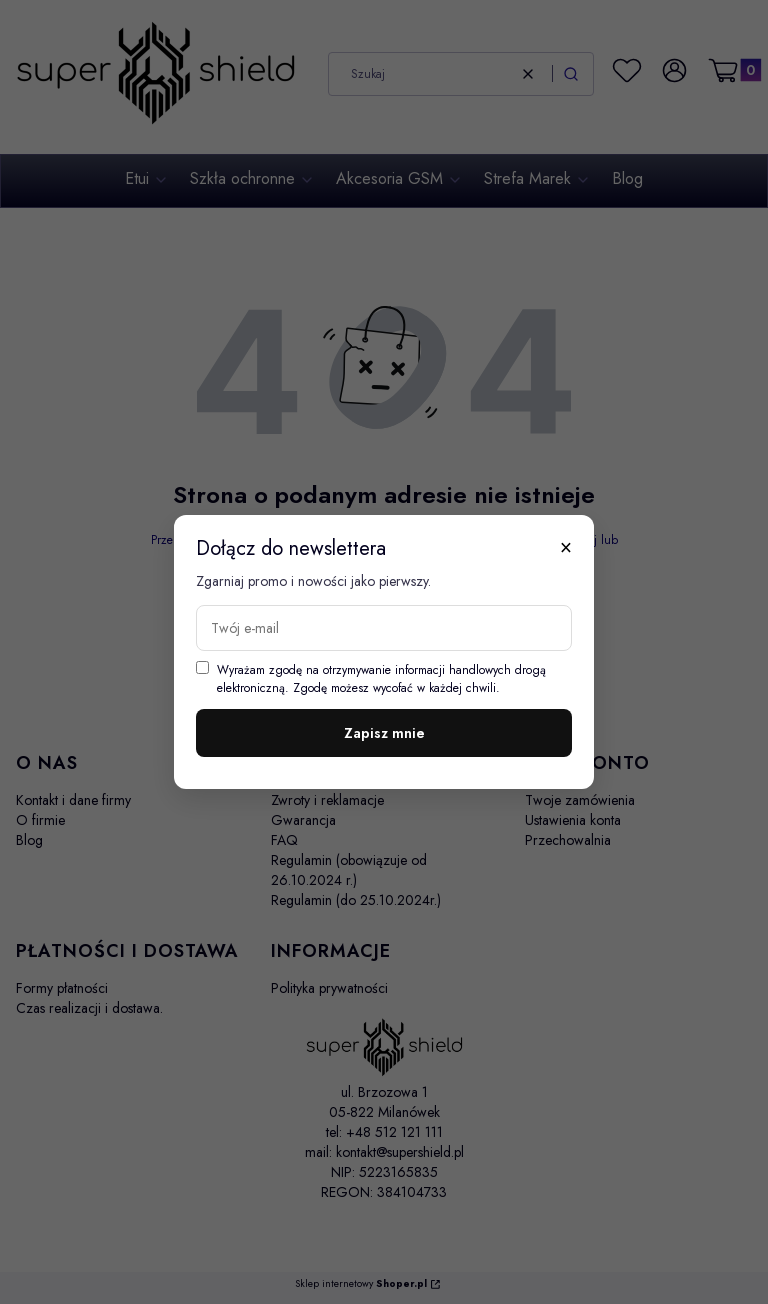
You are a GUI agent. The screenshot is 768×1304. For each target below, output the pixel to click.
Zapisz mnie (384, 733)
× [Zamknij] (566, 547)
